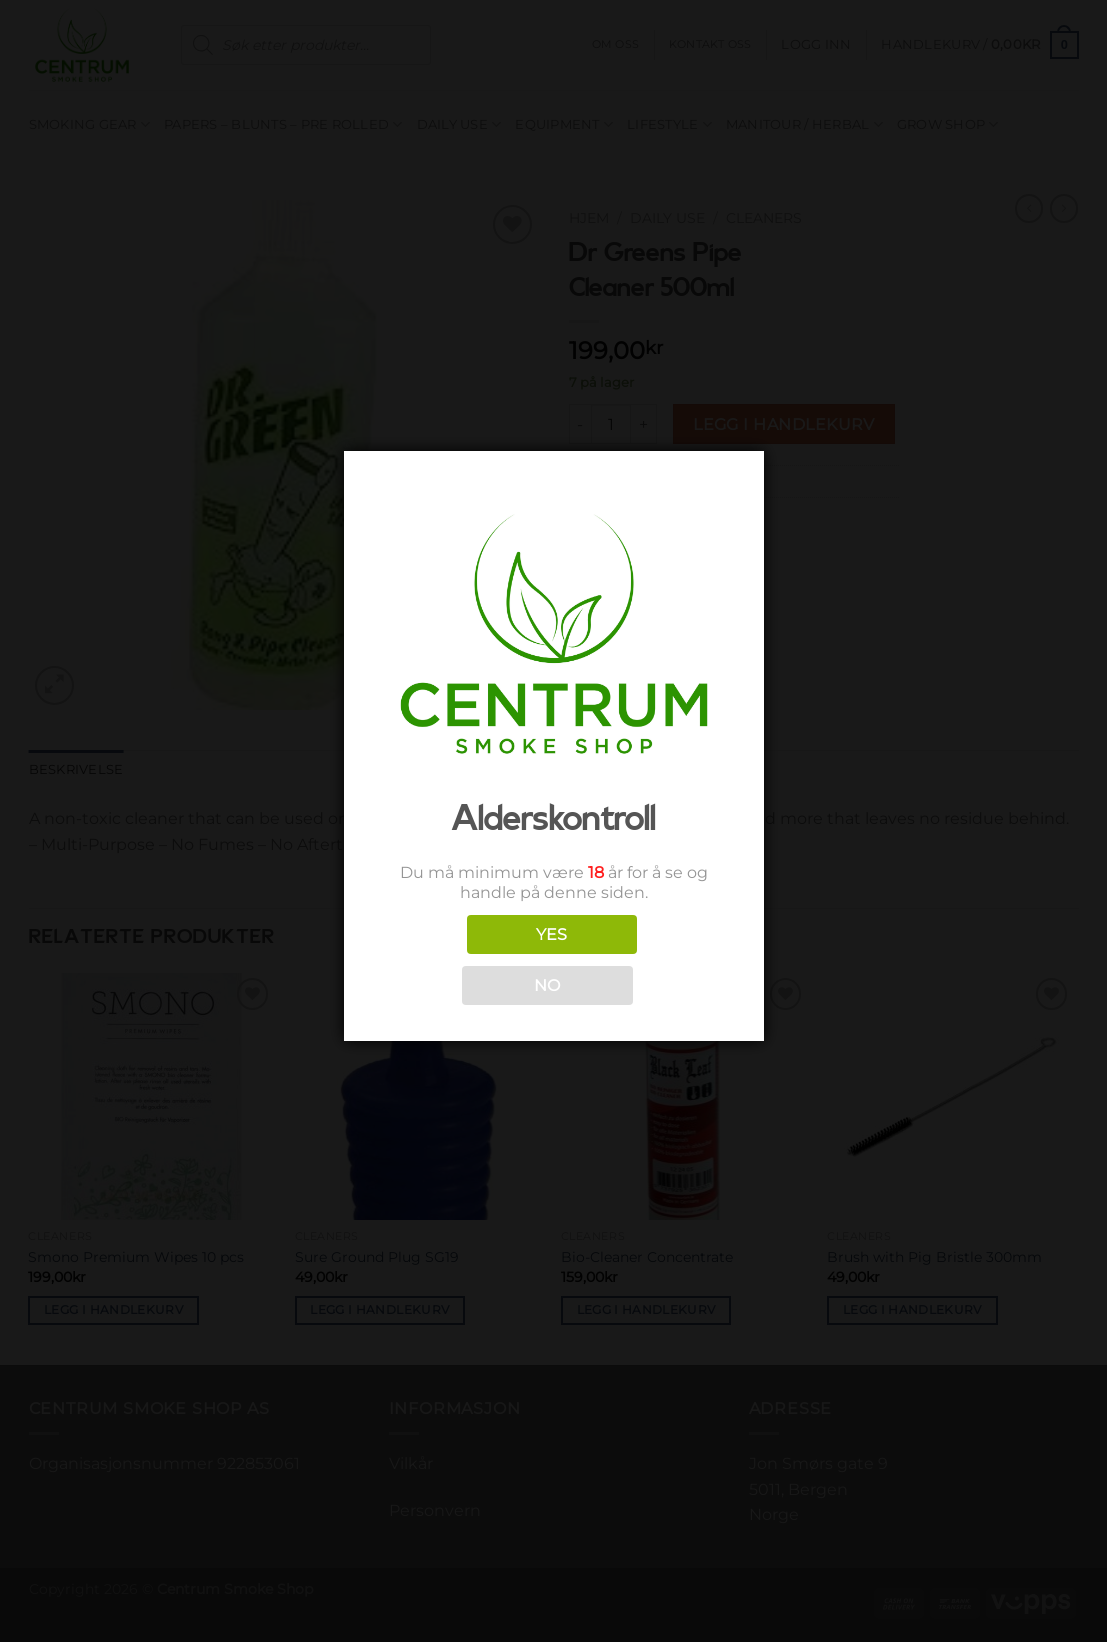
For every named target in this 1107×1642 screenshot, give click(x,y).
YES (552, 934)
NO (547, 985)
